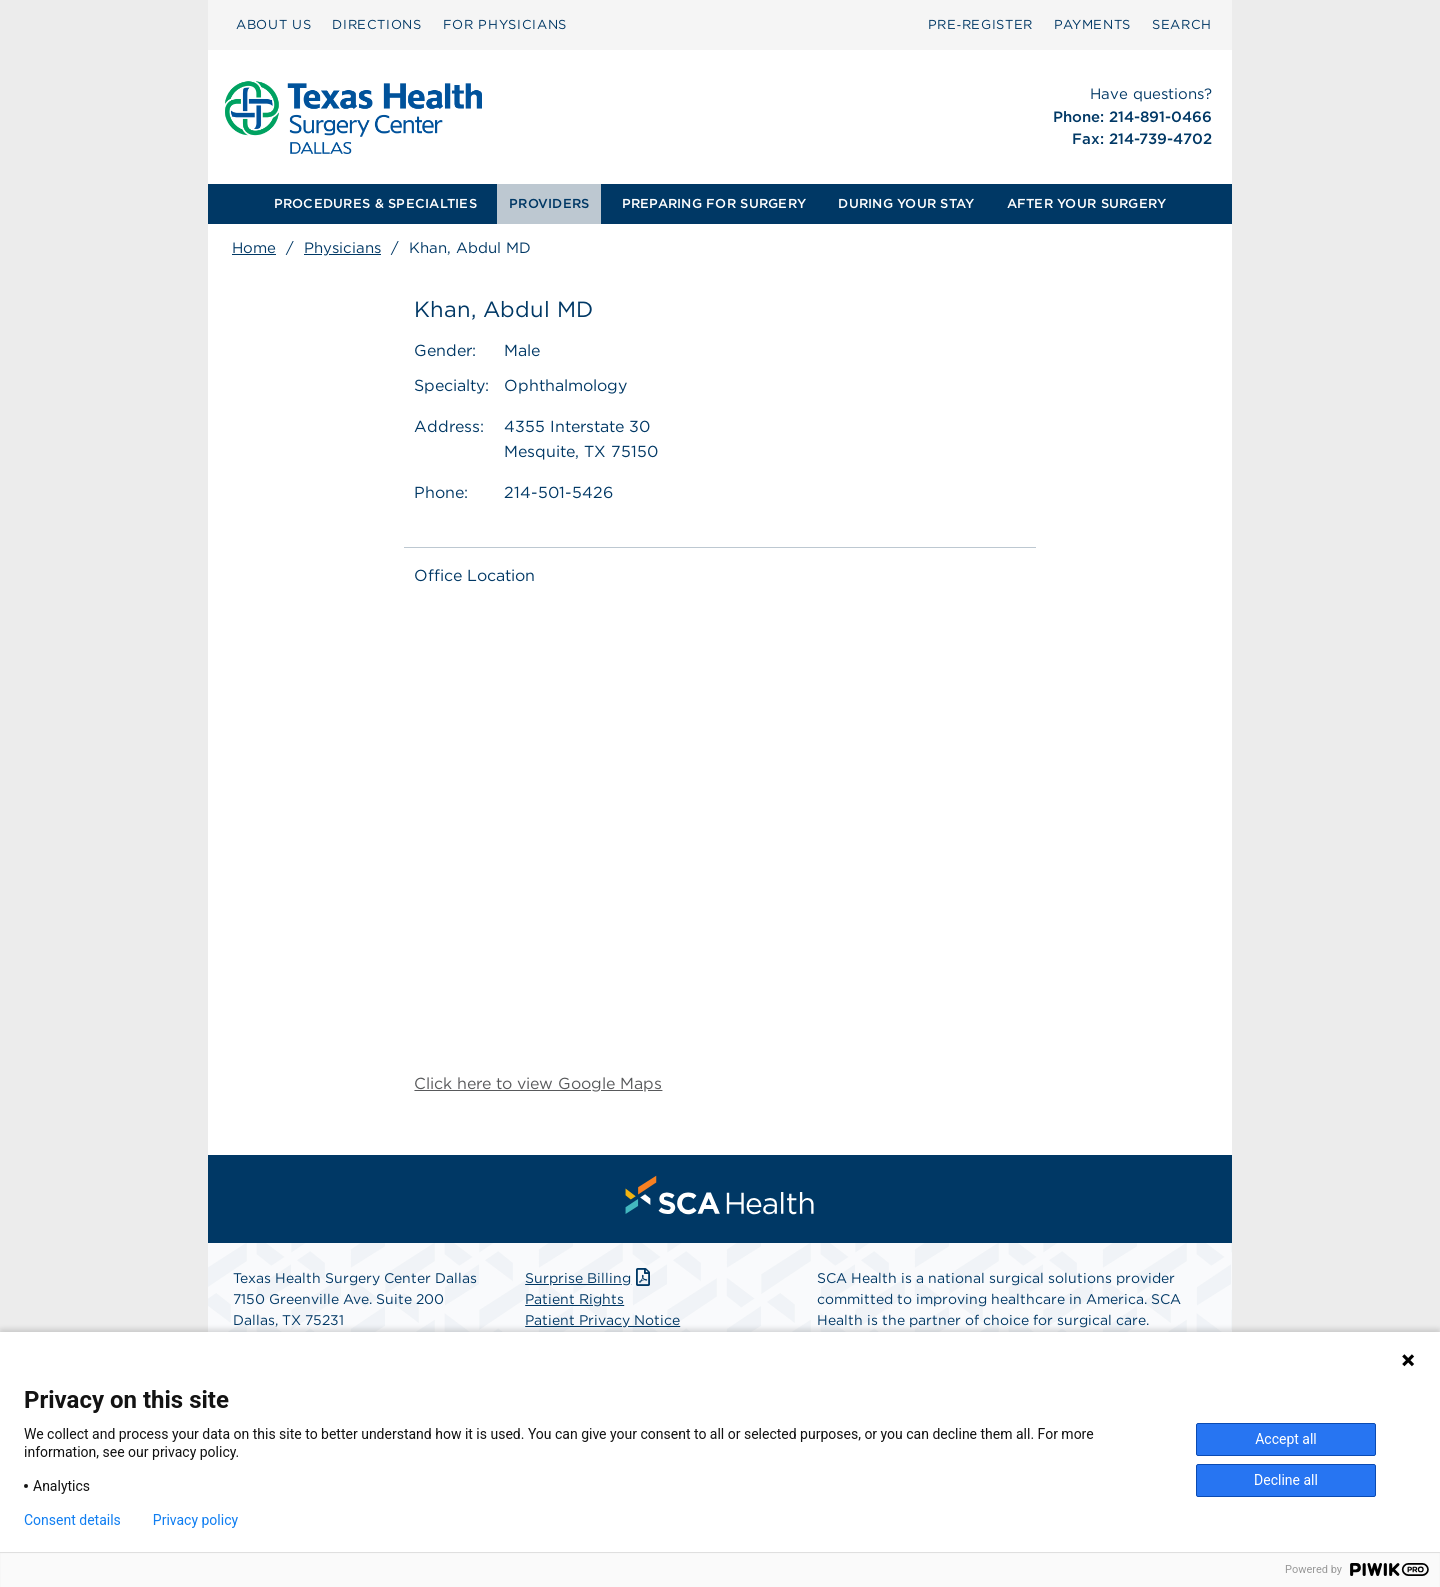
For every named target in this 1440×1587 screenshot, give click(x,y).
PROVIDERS (549, 203)
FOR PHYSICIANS (505, 24)
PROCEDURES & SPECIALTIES (375, 203)
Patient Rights (574, 1299)
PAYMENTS (1092, 24)
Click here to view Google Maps (538, 1083)
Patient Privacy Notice (602, 1320)
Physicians (342, 248)
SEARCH (1182, 24)
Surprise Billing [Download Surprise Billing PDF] (589, 1278)
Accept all (1286, 1439)
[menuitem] (273, 25)
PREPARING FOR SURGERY (714, 203)
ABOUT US (273, 24)
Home (254, 248)
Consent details (72, 1520)
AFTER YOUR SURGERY (1087, 203)
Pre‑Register (980, 24)
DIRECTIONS (377, 24)
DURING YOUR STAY (906, 203)
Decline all (1286, 1480)
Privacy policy (195, 1520)
